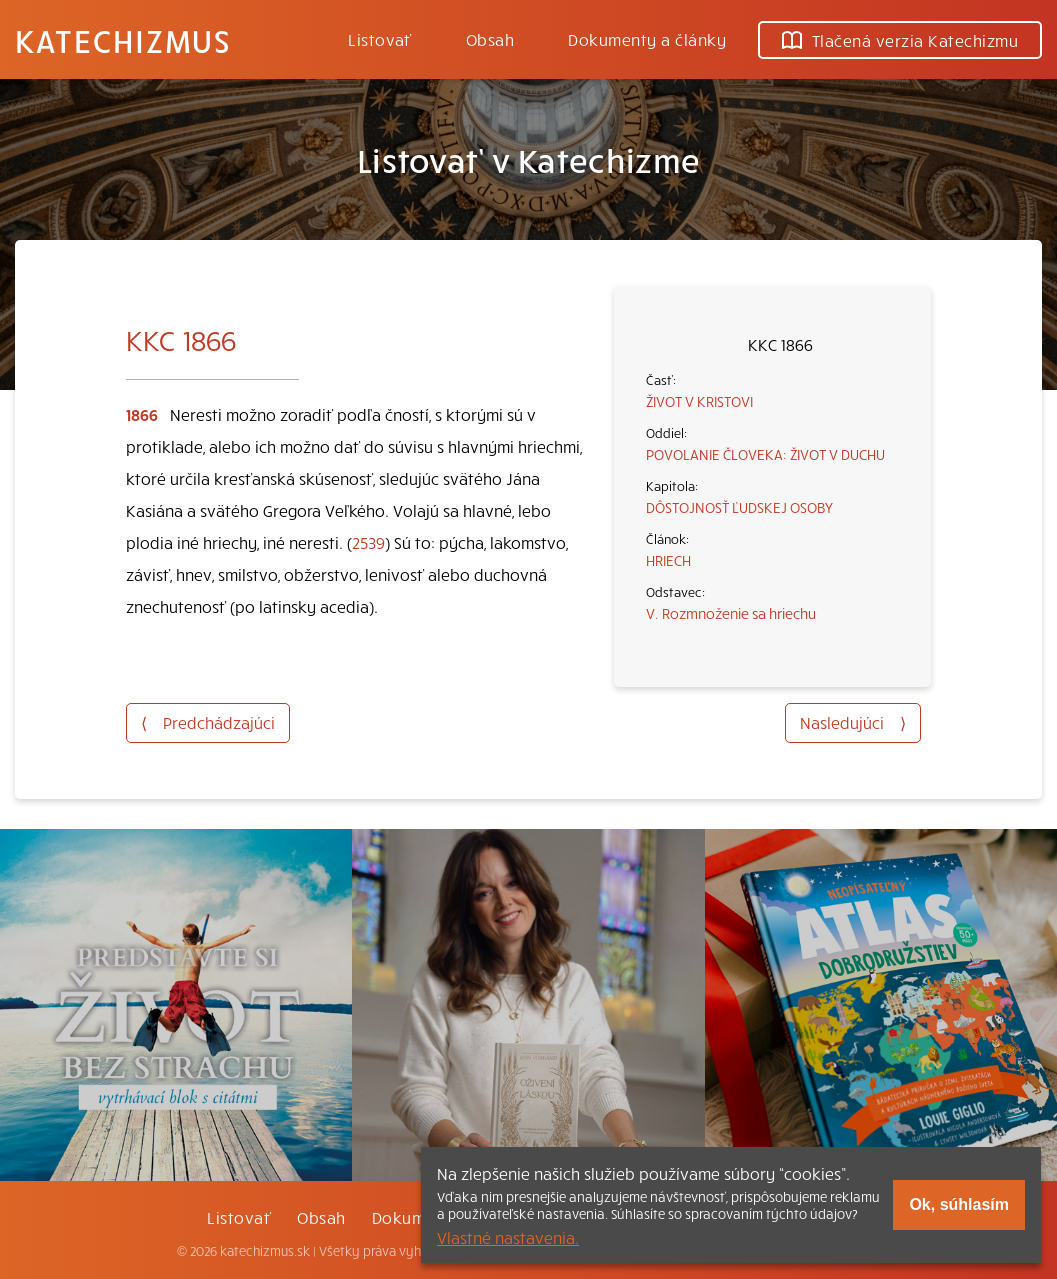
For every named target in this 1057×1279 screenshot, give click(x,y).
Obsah (490, 39)
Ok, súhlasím (959, 1204)
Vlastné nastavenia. (508, 1237)
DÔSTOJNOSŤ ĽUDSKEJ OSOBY (739, 507)
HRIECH (668, 560)
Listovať (380, 39)
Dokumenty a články (647, 39)
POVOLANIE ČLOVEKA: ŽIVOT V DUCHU (765, 454)
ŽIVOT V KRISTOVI (699, 401)
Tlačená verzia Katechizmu (900, 40)
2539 (368, 542)
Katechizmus (123, 40)
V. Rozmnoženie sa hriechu (731, 613)
